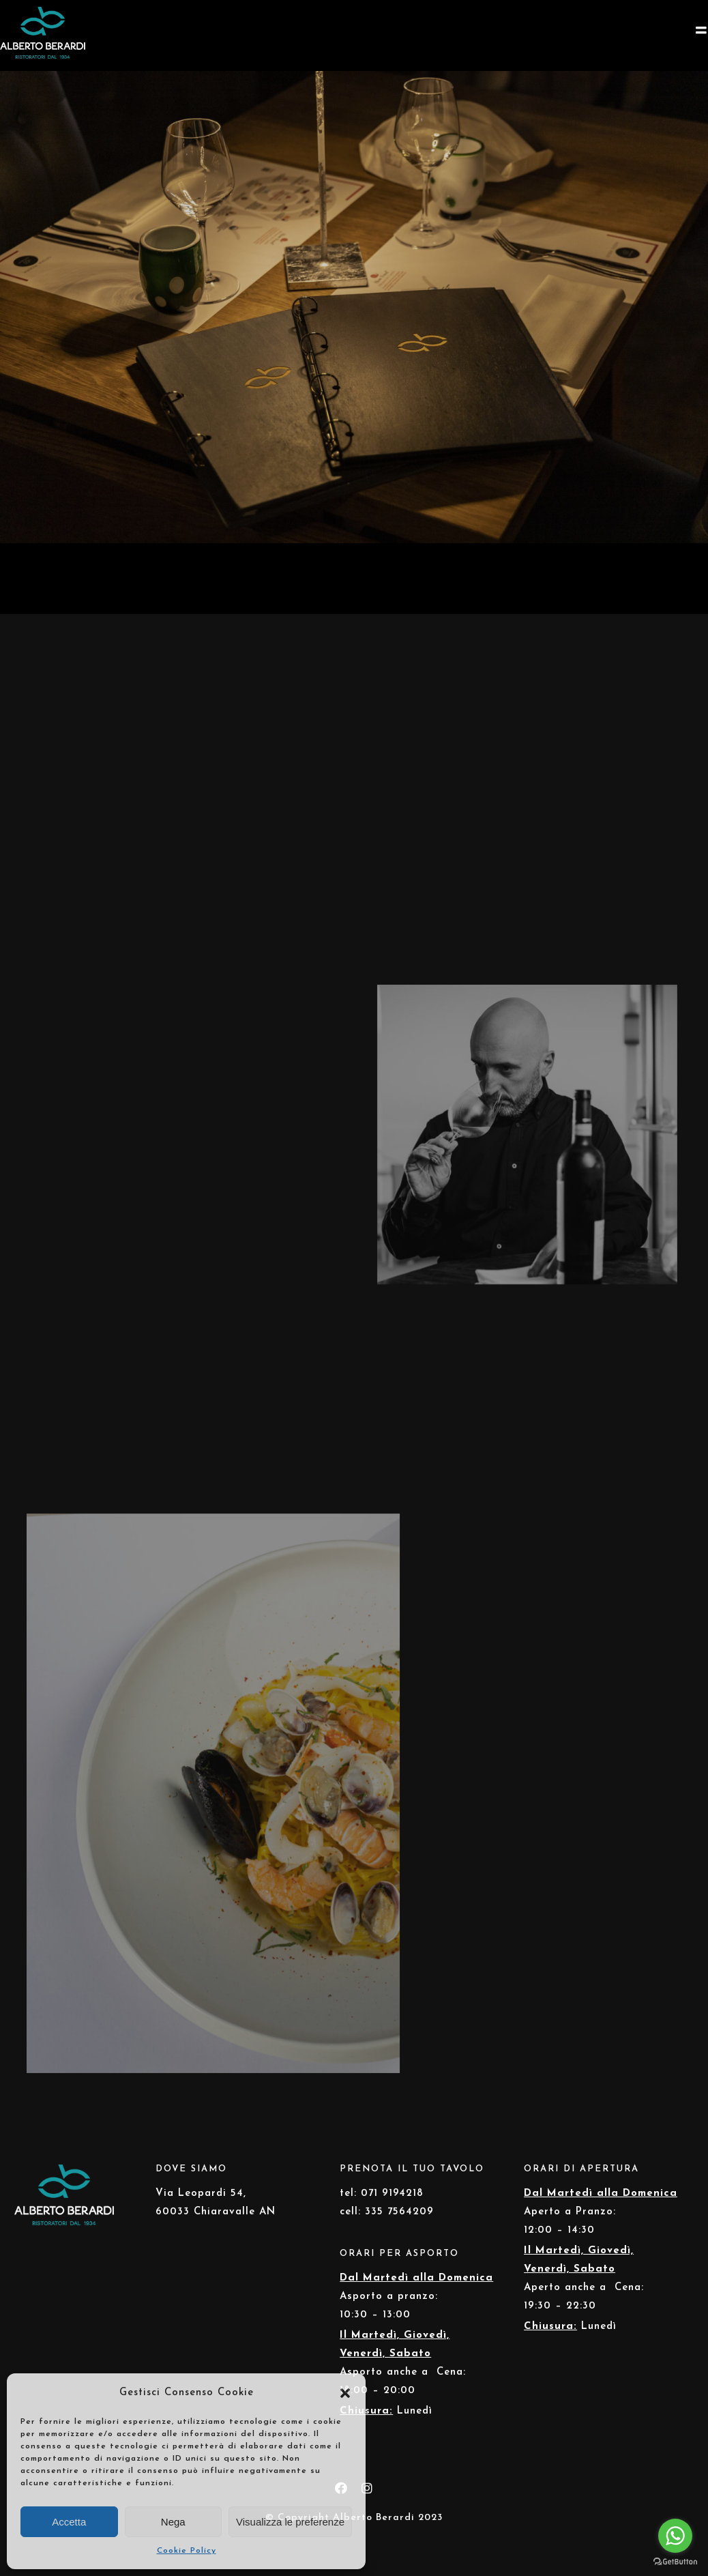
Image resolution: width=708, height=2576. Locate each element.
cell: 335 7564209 (387, 2212)
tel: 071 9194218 (382, 2193)
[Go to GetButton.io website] (675, 2562)
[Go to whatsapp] (675, 2536)
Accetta (69, 2522)
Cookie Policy (186, 2551)
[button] (345, 2393)
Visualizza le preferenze (290, 2522)
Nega (173, 2522)
